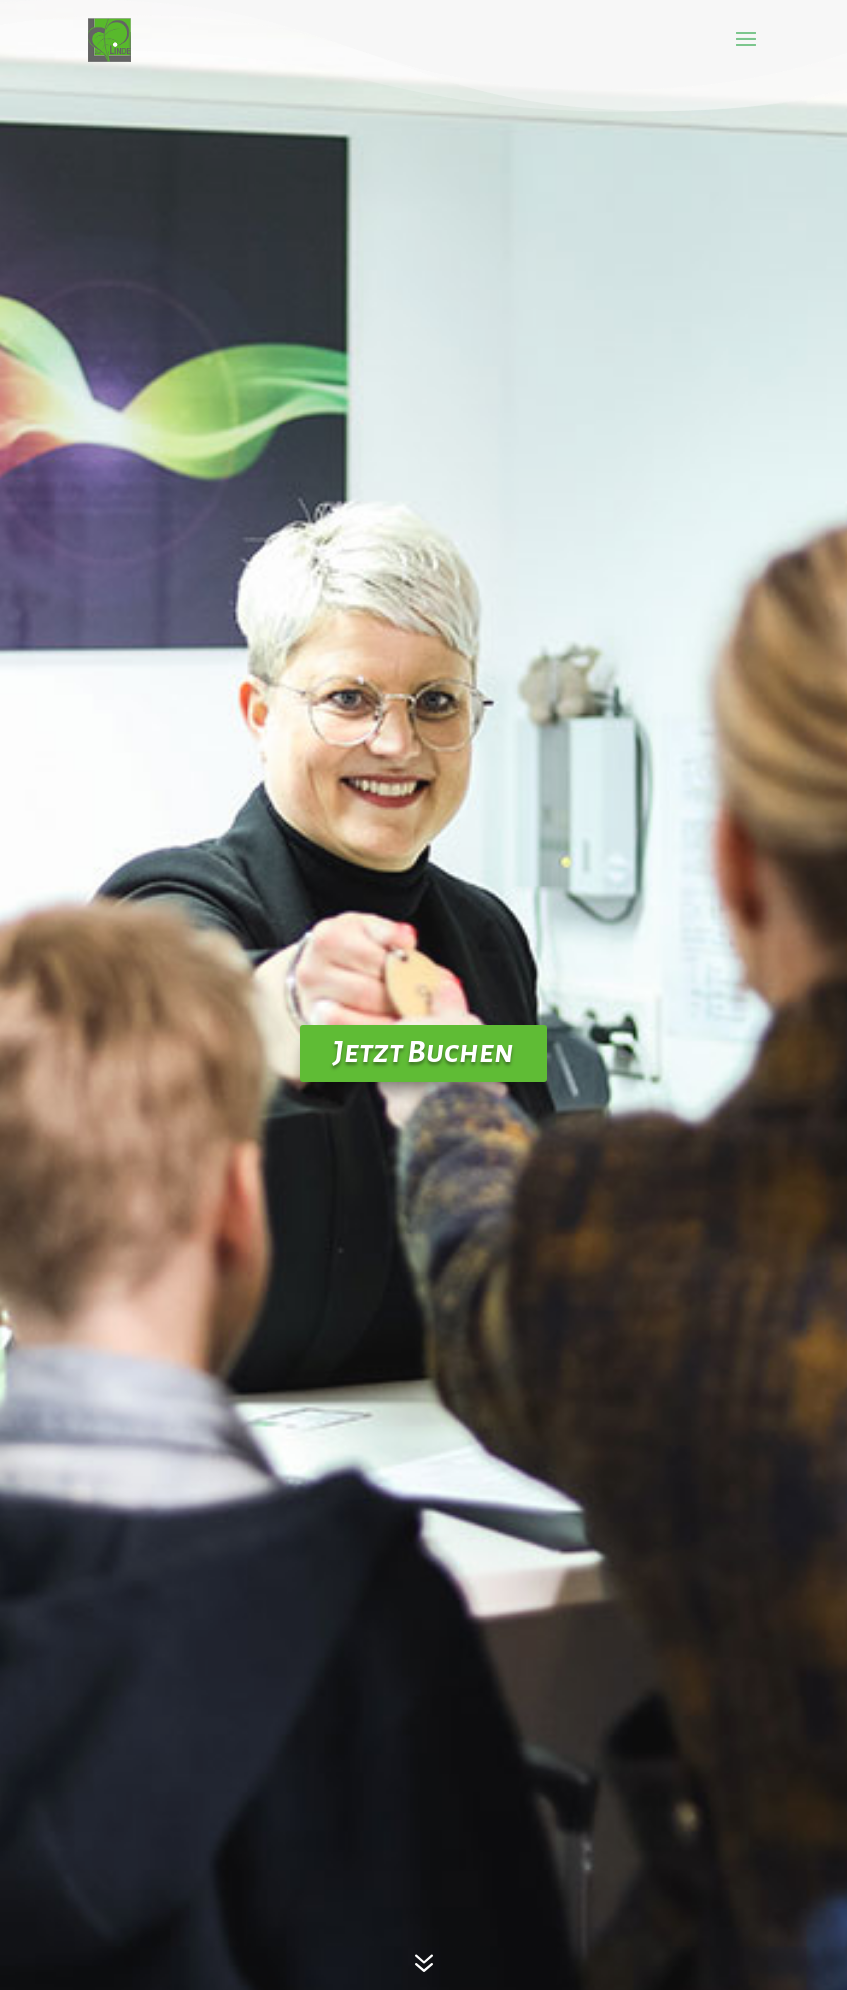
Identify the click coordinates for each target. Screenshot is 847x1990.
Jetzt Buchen (423, 1052)
